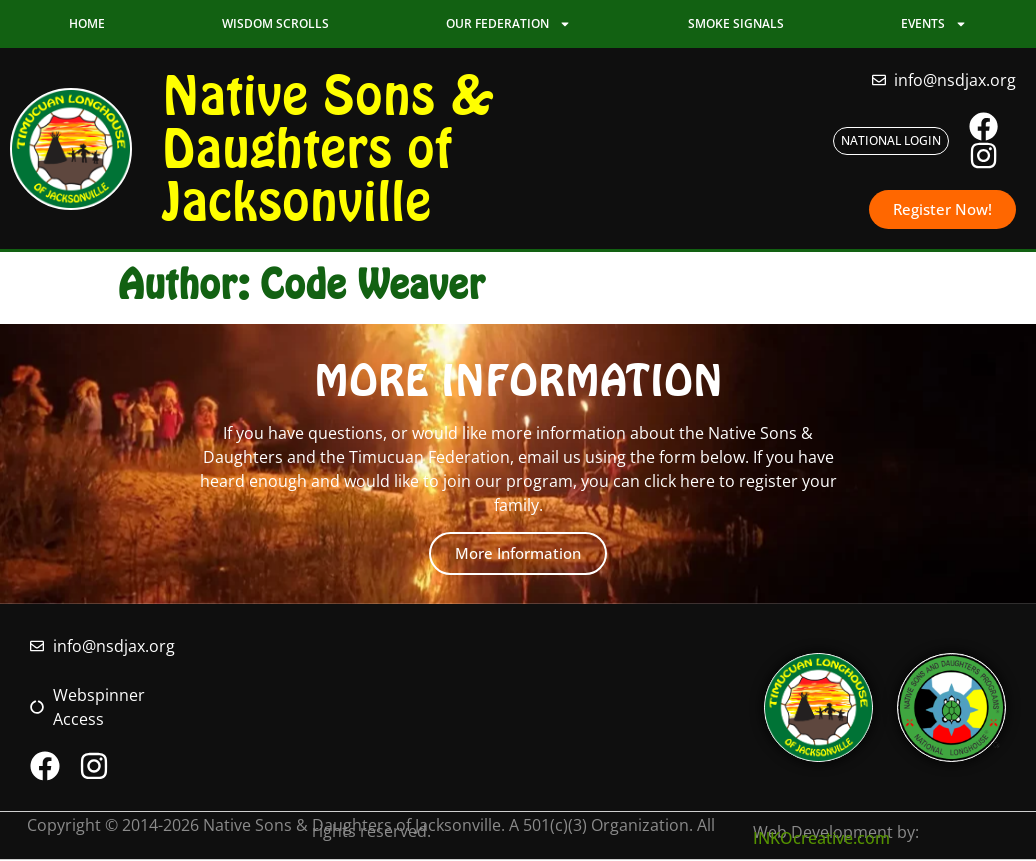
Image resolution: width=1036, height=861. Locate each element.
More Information (518, 554)
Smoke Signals (736, 23)
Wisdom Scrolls (275, 23)
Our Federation (508, 24)
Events (934, 24)
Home (87, 23)
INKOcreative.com (821, 840)
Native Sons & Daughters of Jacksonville (328, 149)
